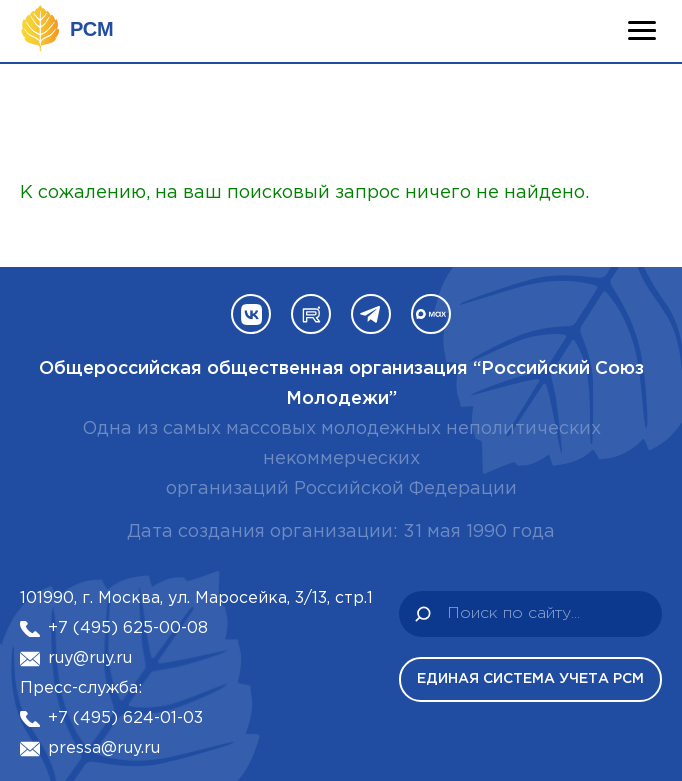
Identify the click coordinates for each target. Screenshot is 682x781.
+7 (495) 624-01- (115, 718)
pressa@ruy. (96, 748)
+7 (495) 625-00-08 (128, 628)
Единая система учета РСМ (530, 679)
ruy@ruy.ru (90, 658)
